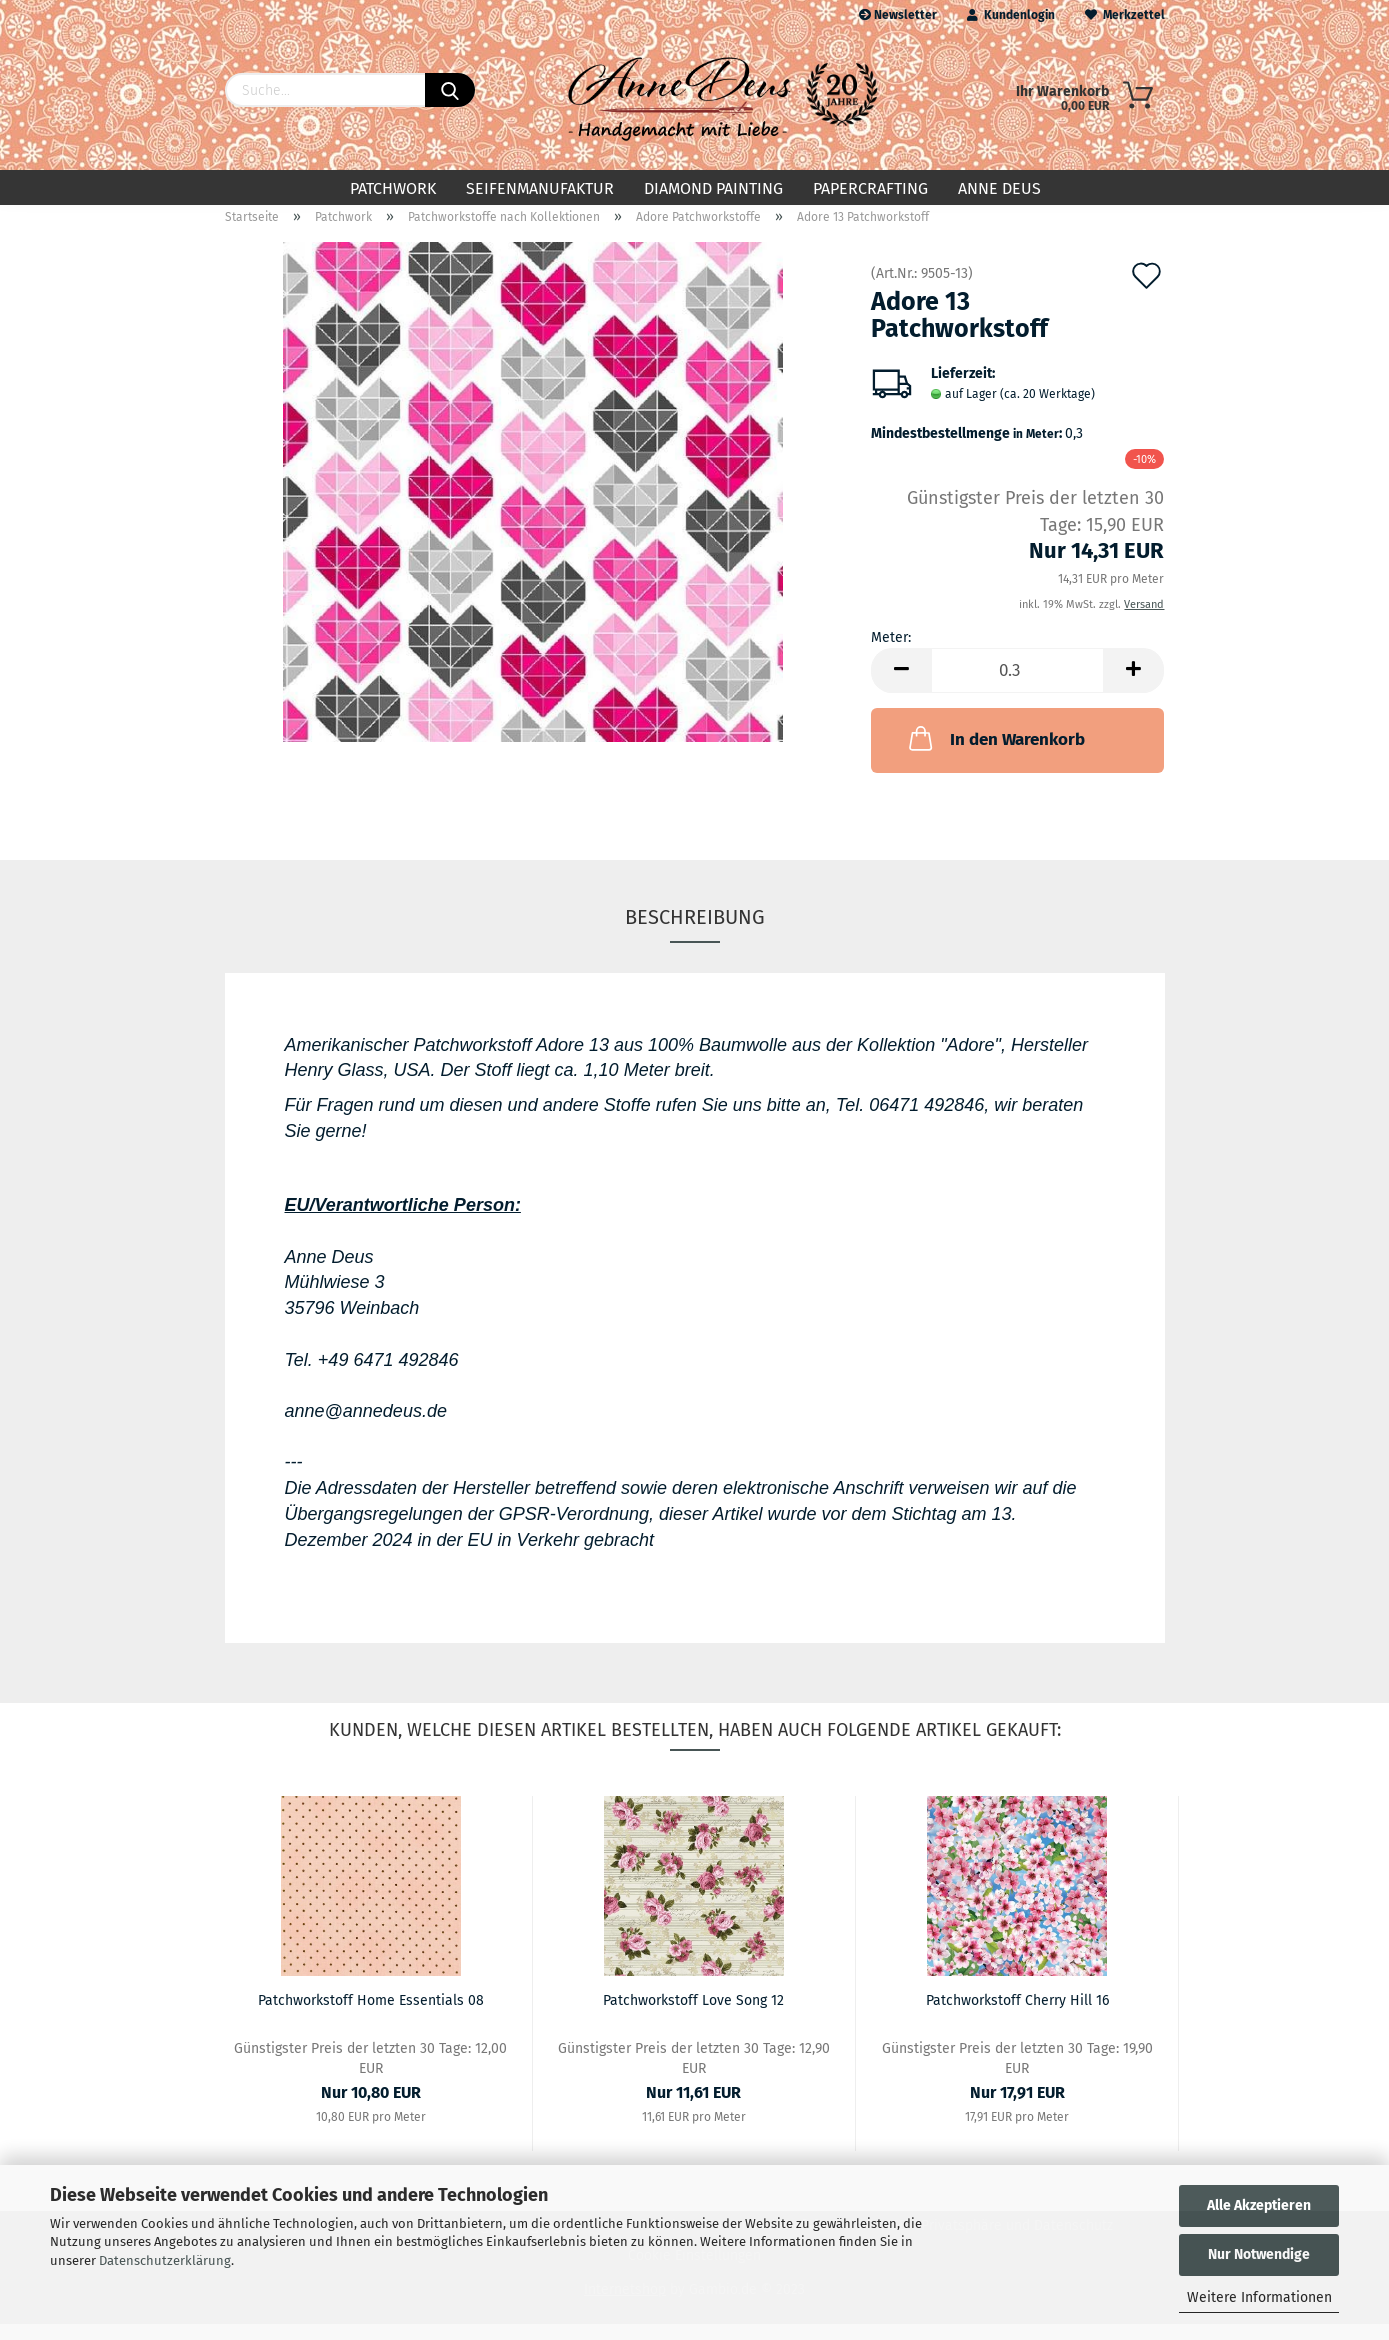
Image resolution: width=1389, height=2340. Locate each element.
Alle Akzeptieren (1259, 2205)
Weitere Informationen (1259, 2297)
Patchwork (393, 188)
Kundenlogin (1011, 15)
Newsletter (898, 15)
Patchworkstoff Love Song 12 (693, 2016)
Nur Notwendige (1259, 2254)
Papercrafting (870, 188)
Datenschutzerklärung (165, 2260)
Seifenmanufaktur (540, 188)
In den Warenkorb (995, 754)
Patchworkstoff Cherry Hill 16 (1017, 2016)
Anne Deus (999, 188)
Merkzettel (1125, 15)
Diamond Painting (713, 188)
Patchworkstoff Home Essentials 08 (371, 2016)
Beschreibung (695, 933)
